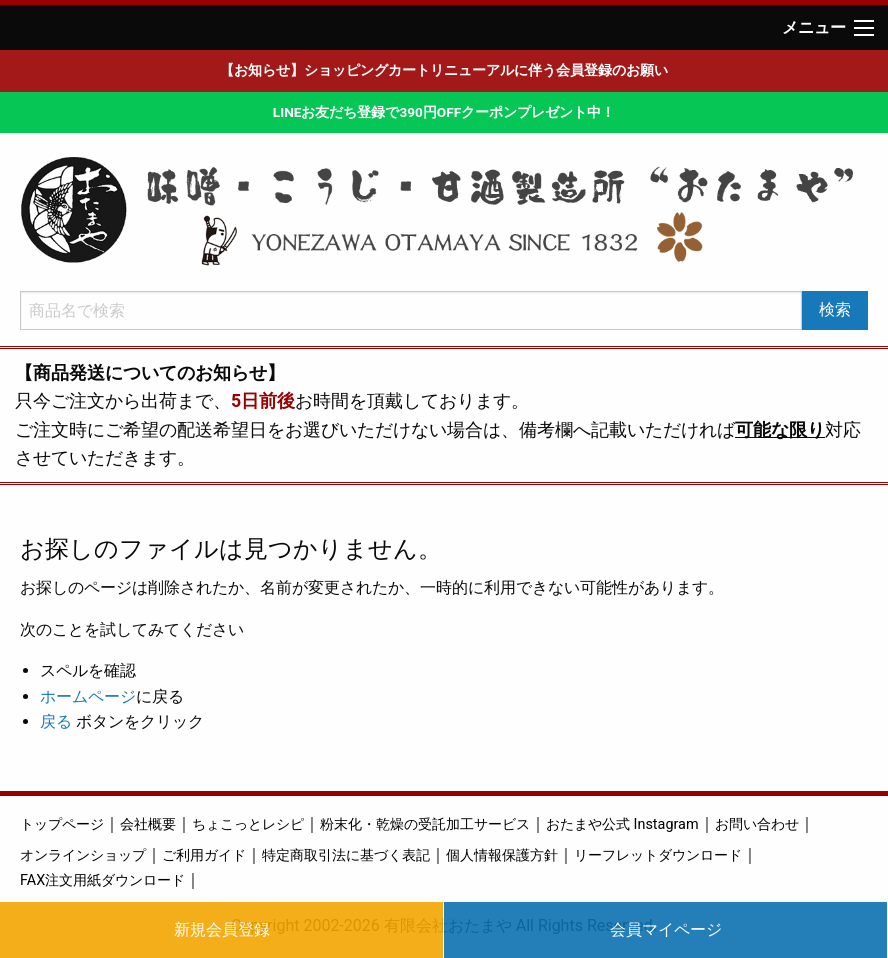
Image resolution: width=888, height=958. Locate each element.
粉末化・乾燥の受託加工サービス (425, 824)
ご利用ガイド (204, 855)
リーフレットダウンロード (658, 855)
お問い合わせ (757, 824)
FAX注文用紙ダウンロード (102, 880)
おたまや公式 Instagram (622, 824)
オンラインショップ (83, 855)
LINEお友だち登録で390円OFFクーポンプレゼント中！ (444, 112)
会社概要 (148, 824)
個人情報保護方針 (502, 855)
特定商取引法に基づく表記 (346, 855)
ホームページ (88, 696)
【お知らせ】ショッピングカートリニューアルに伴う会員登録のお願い (444, 70)
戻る (56, 721)
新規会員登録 (222, 929)
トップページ (62, 824)
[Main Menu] (864, 28)
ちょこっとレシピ (248, 824)
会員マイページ (666, 929)
